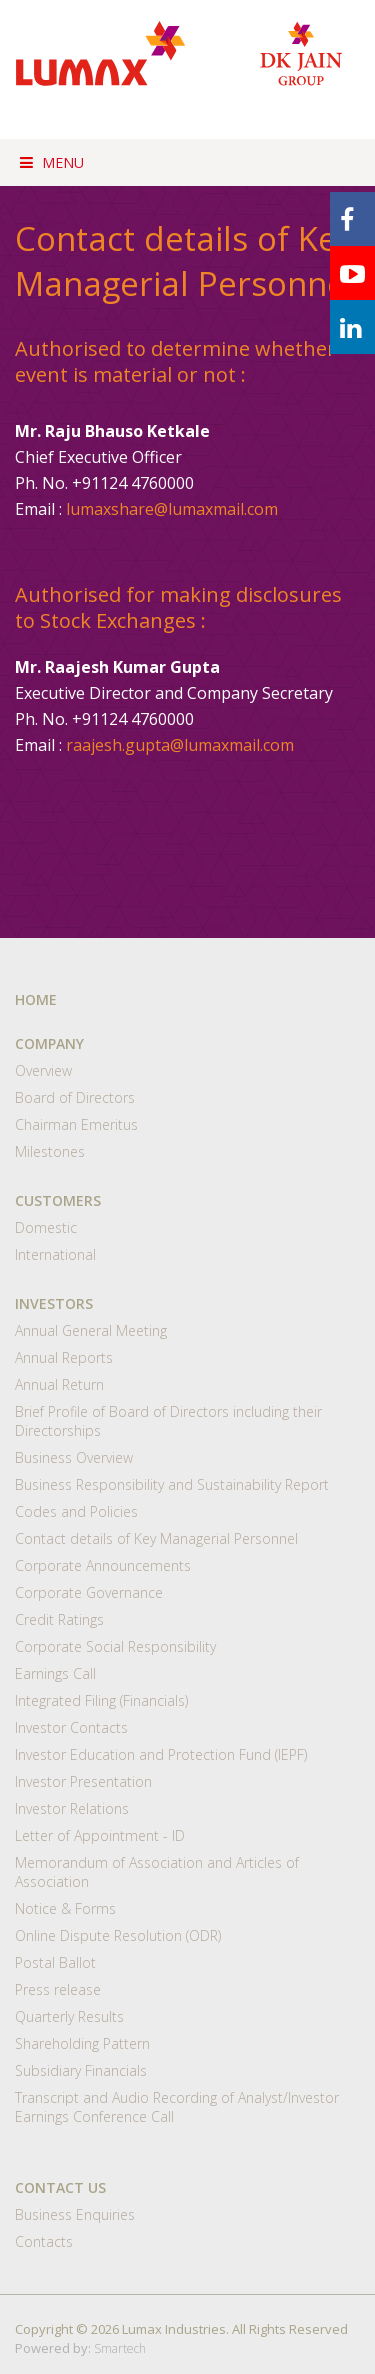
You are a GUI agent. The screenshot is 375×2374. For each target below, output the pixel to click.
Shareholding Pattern (82, 2043)
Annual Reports (64, 1357)
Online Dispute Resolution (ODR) (118, 1935)
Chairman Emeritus (76, 1124)
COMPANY (49, 1043)
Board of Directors (75, 1097)
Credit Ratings (59, 1619)
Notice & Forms (65, 1908)
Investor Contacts (71, 1727)
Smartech (120, 2348)
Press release (58, 1989)
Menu (52, 162)
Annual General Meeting (91, 1330)
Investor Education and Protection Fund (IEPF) (161, 1754)
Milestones (50, 1151)
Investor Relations (72, 1808)
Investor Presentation (83, 1781)
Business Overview (74, 1457)
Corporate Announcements (103, 1565)
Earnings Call (55, 1673)
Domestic (46, 1227)
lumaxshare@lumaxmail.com (172, 509)
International (55, 1254)
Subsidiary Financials (81, 2070)
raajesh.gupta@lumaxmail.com (180, 745)
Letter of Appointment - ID (100, 1835)
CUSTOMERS (58, 1200)
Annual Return (59, 1384)
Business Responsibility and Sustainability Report (172, 1484)
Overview (43, 1070)
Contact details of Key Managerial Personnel (156, 1538)
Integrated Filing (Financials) (101, 1700)
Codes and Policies (76, 1511)
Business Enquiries (75, 2214)
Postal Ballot (55, 1962)
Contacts (44, 2241)
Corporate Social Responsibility (115, 1646)
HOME (36, 999)
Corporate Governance (89, 1592)
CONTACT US (60, 2187)
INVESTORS (54, 1303)
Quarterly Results (69, 2016)
